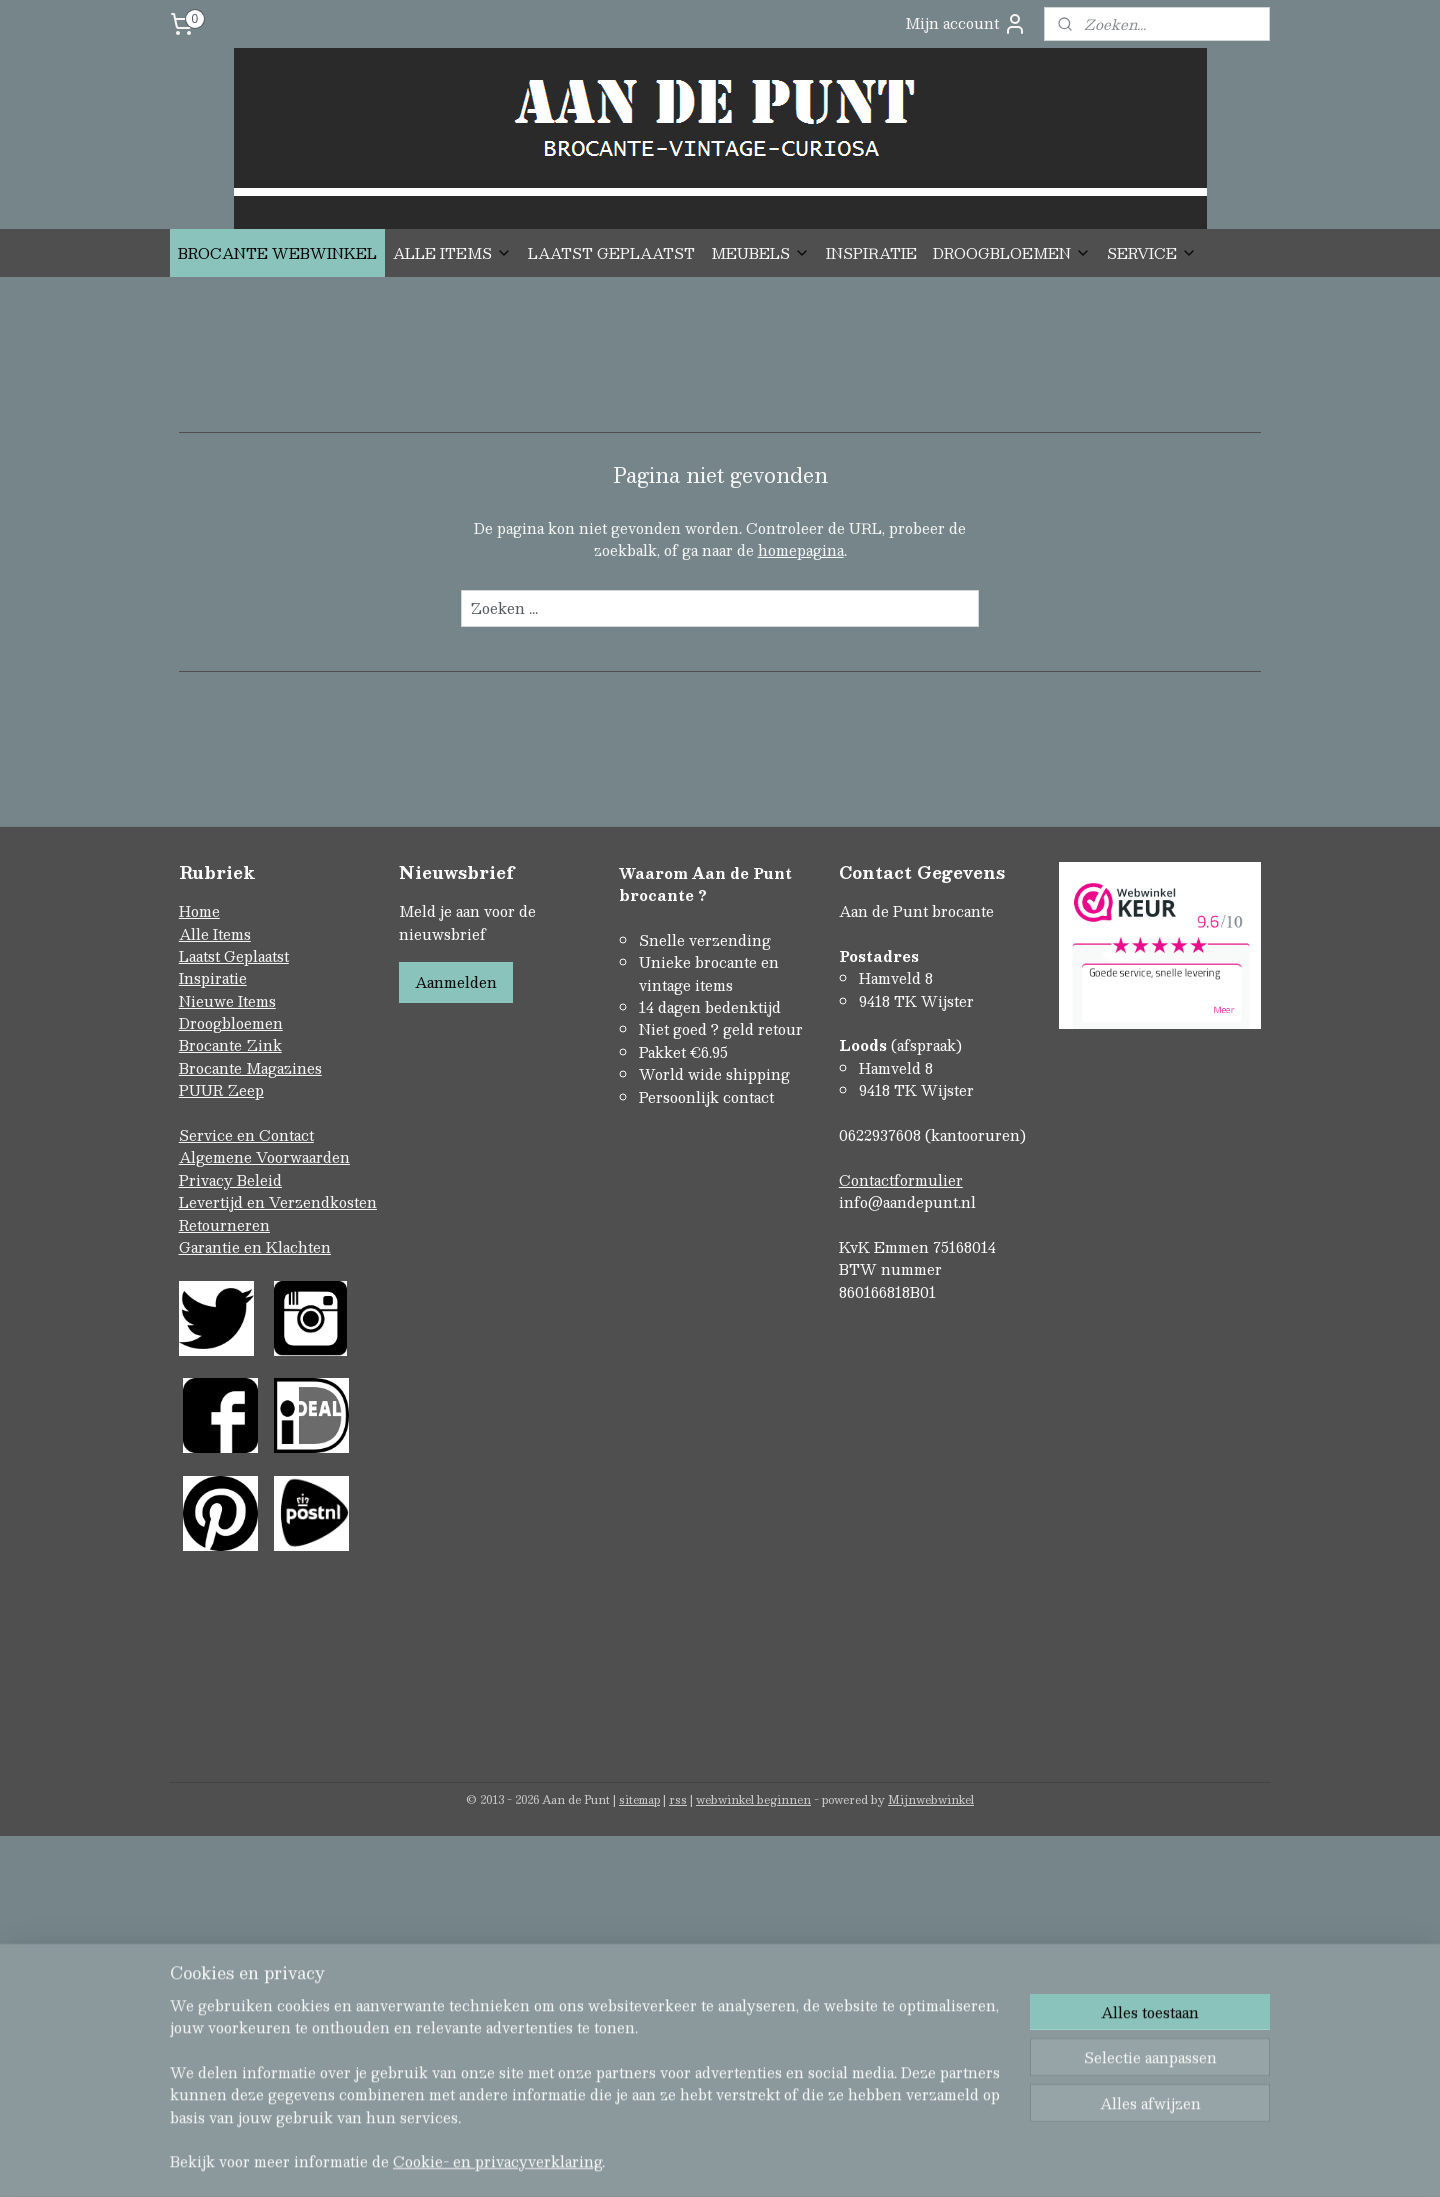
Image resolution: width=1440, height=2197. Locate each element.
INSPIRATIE (871, 253)
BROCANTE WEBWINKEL (277, 253)
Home (199, 911)
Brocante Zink (230, 1045)
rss (678, 1799)
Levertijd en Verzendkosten (278, 1202)
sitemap (639, 1799)
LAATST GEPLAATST (611, 253)
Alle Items (215, 934)
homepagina (801, 550)
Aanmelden (456, 982)
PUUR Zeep (221, 1090)
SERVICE (1152, 253)
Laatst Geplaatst (234, 956)
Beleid (259, 1180)
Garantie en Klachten (255, 1247)
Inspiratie (213, 978)
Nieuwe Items (227, 1001)
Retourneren (224, 1225)
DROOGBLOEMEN (1012, 253)
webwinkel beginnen (753, 1799)
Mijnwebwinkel (931, 1799)
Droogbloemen (231, 1023)
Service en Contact (246, 1135)
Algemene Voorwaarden (264, 1157)
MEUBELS (760, 253)
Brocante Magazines (250, 1068)
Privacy (208, 1180)
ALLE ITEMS (452, 253)
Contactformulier (901, 1180)
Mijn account (966, 23)
